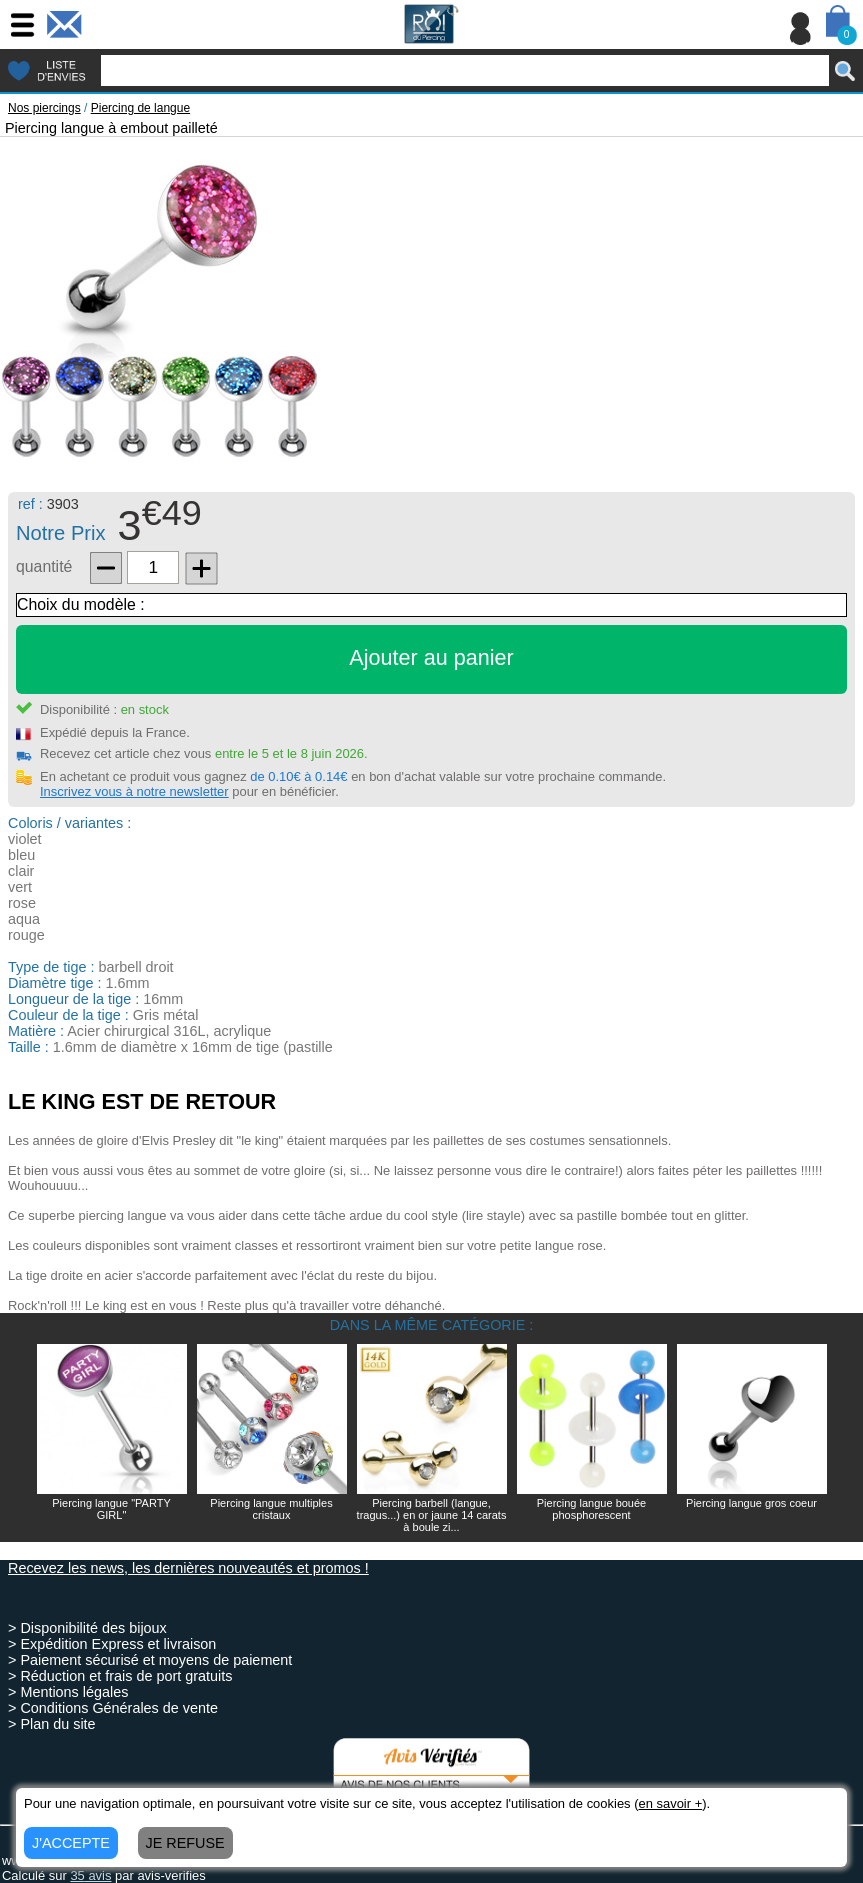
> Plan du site (52, 1724)
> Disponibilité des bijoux (87, 1628)
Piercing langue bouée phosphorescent (591, 1509)
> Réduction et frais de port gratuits (120, 1676)
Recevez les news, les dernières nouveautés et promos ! (188, 1568)
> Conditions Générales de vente (113, 1708)
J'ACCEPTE (71, 1843)
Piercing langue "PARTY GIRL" (111, 1509)
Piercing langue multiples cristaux (271, 1509)
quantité (44, 566)
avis (90, 1875)
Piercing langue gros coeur (751, 1503)
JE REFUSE (185, 1843)
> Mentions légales (68, 1692)
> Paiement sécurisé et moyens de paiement (150, 1660)
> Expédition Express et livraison (112, 1644)
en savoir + (670, 1803)
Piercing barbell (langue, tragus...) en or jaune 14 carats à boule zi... (432, 1515)
